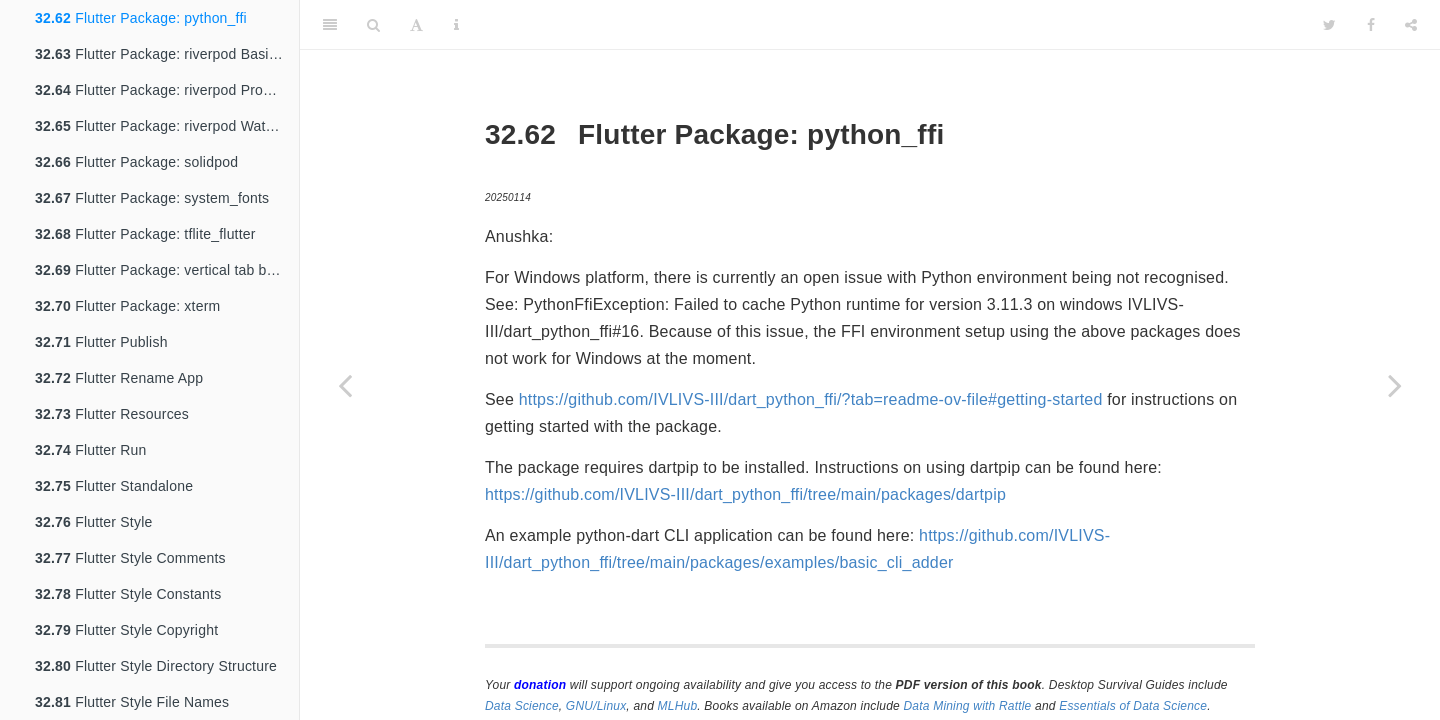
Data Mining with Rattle (968, 706)
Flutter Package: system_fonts (152, 198)
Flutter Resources (112, 414)
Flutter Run (91, 450)
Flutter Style (93, 522)
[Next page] (1395, 385)
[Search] (373, 25)
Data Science (522, 706)
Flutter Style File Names (132, 702)
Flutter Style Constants (128, 594)
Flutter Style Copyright (126, 630)
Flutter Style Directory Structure (156, 666)
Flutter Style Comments (130, 558)
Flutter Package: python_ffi (141, 18)
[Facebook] (1371, 25)
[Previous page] (345, 385)
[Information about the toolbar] (456, 25)
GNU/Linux (596, 706)
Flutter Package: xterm (127, 306)
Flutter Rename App (119, 378)
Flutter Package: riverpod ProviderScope (167, 90)
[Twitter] (1329, 25)
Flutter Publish (101, 342)
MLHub (678, 706)
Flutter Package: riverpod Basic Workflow (167, 54)
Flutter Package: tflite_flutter (145, 234)
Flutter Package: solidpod (136, 162)
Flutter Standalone (114, 486)
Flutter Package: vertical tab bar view (167, 270)
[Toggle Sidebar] (330, 25)
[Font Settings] (416, 25)
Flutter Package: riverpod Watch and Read (167, 126)
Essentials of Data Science (1133, 706)
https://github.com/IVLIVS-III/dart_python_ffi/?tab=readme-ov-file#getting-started (811, 399)
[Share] (1411, 25)
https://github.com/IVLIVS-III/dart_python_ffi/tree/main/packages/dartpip (745, 494)
